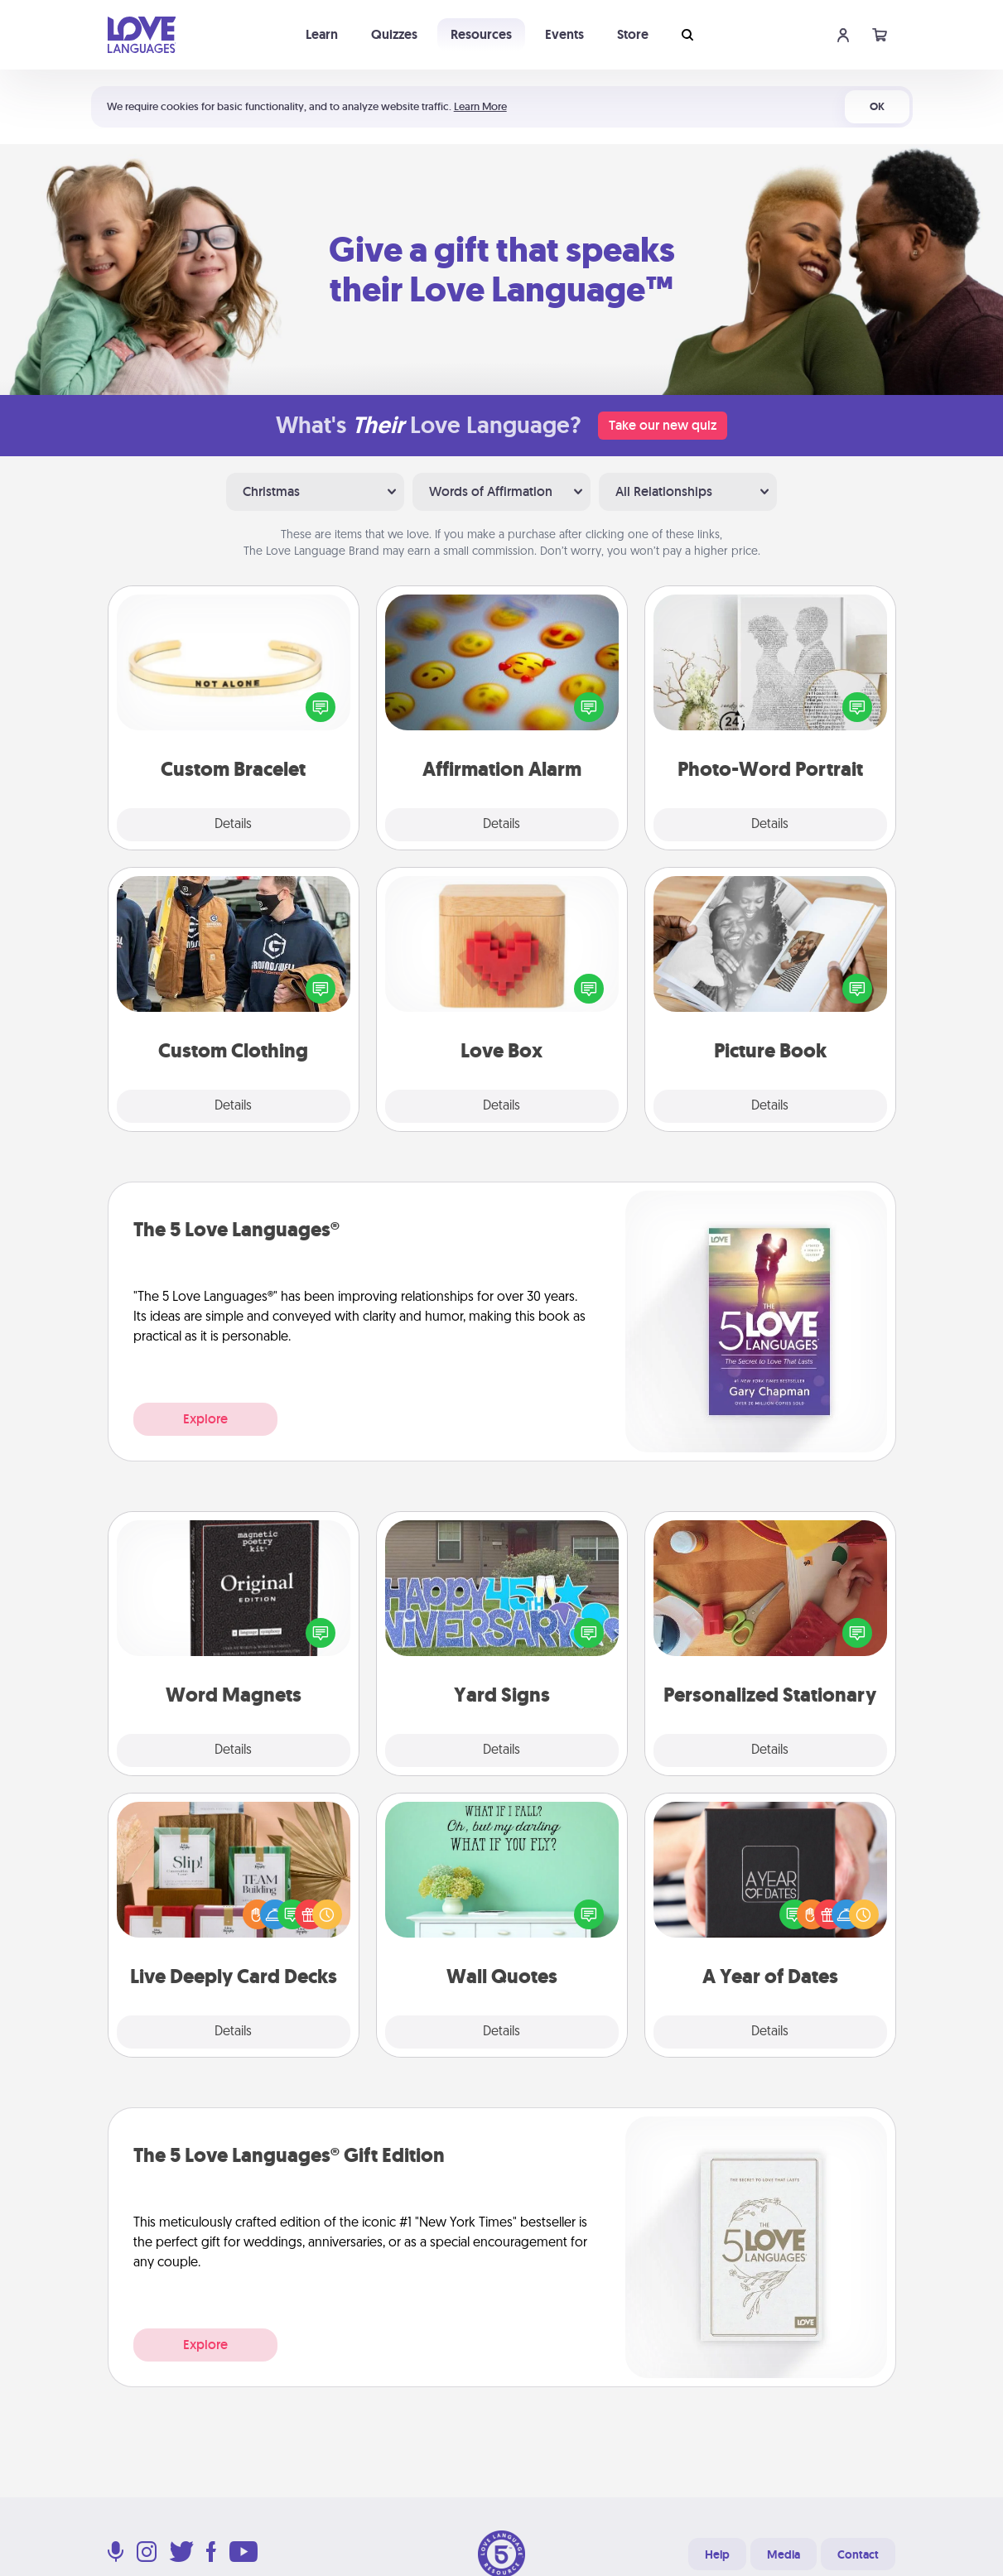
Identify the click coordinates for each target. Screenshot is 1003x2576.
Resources (481, 34)
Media (783, 2554)
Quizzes (394, 34)
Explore (205, 1419)
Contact (858, 2554)
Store (633, 34)
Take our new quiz (662, 425)
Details (233, 824)
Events (564, 34)
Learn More (480, 106)
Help (717, 2554)
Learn (322, 34)
